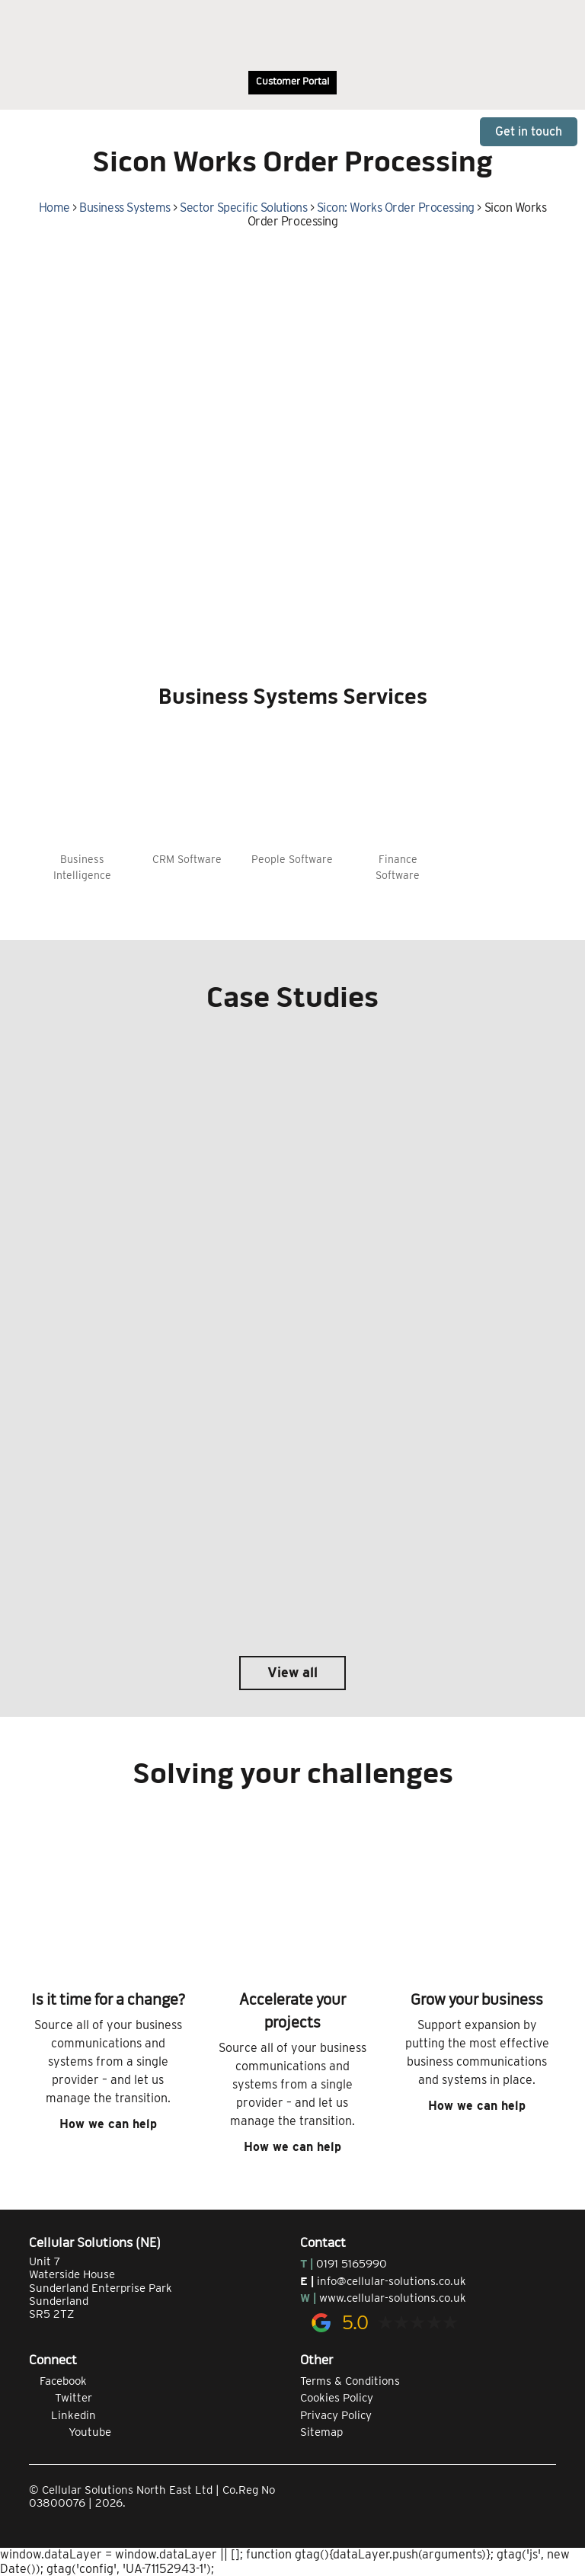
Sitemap (321, 2432)
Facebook (58, 2381)
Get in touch (528, 131)
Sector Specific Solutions (243, 207)
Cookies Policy (336, 2398)
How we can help (108, 2124)
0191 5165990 (351, 2264)
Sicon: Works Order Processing (396, 207)
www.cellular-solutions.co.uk (392, 2298)
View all (292, 1672)
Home (54, 207)
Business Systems (124, 207)
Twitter (60, 2398)
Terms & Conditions (350, 2381)
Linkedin (62, 2415)
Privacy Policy (336, 2415)
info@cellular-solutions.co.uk (391, 2281)
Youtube (70, 2432)
